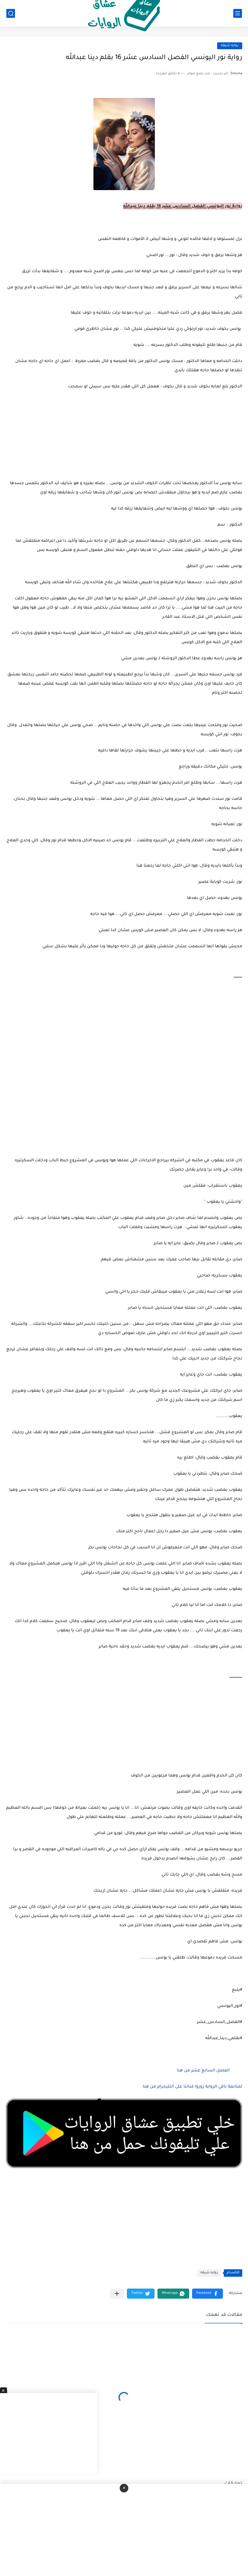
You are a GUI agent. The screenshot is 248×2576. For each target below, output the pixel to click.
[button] (207, 2294)
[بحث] (10, 13)
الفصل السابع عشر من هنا (203, 2071)
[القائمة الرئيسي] (237, 13)
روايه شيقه (229, 46)
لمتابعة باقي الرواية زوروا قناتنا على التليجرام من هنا (192, 2087)
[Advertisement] (124, 1092)
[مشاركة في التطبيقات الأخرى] (117, 2294)
